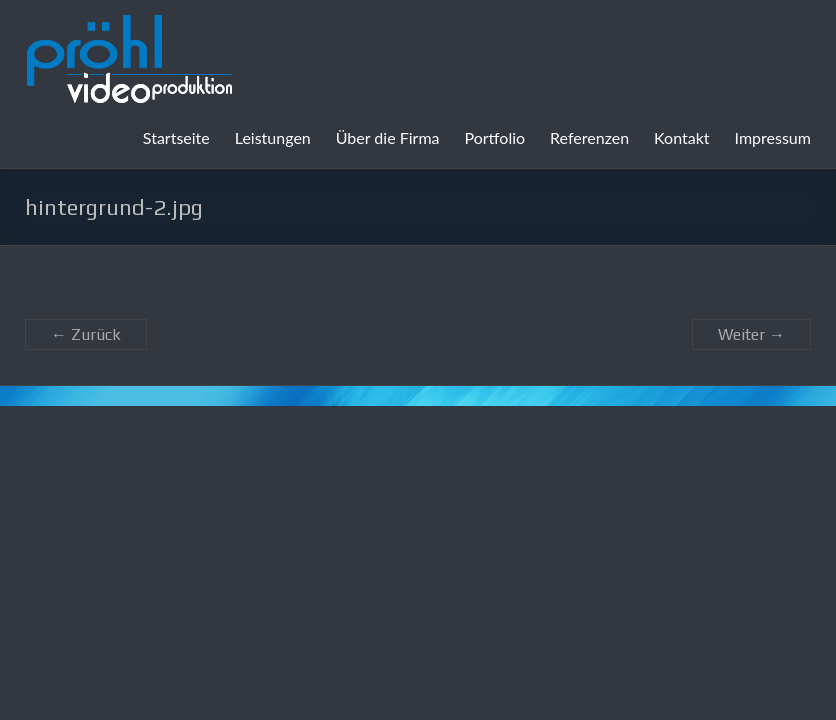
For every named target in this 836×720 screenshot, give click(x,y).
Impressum (773, 137)
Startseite (176, 137)
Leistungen (273, 137)
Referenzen (589, 137)
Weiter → (751, 334)
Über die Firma (388, 137)
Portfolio (495, 137)
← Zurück (86, 334)
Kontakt (681, 137)
